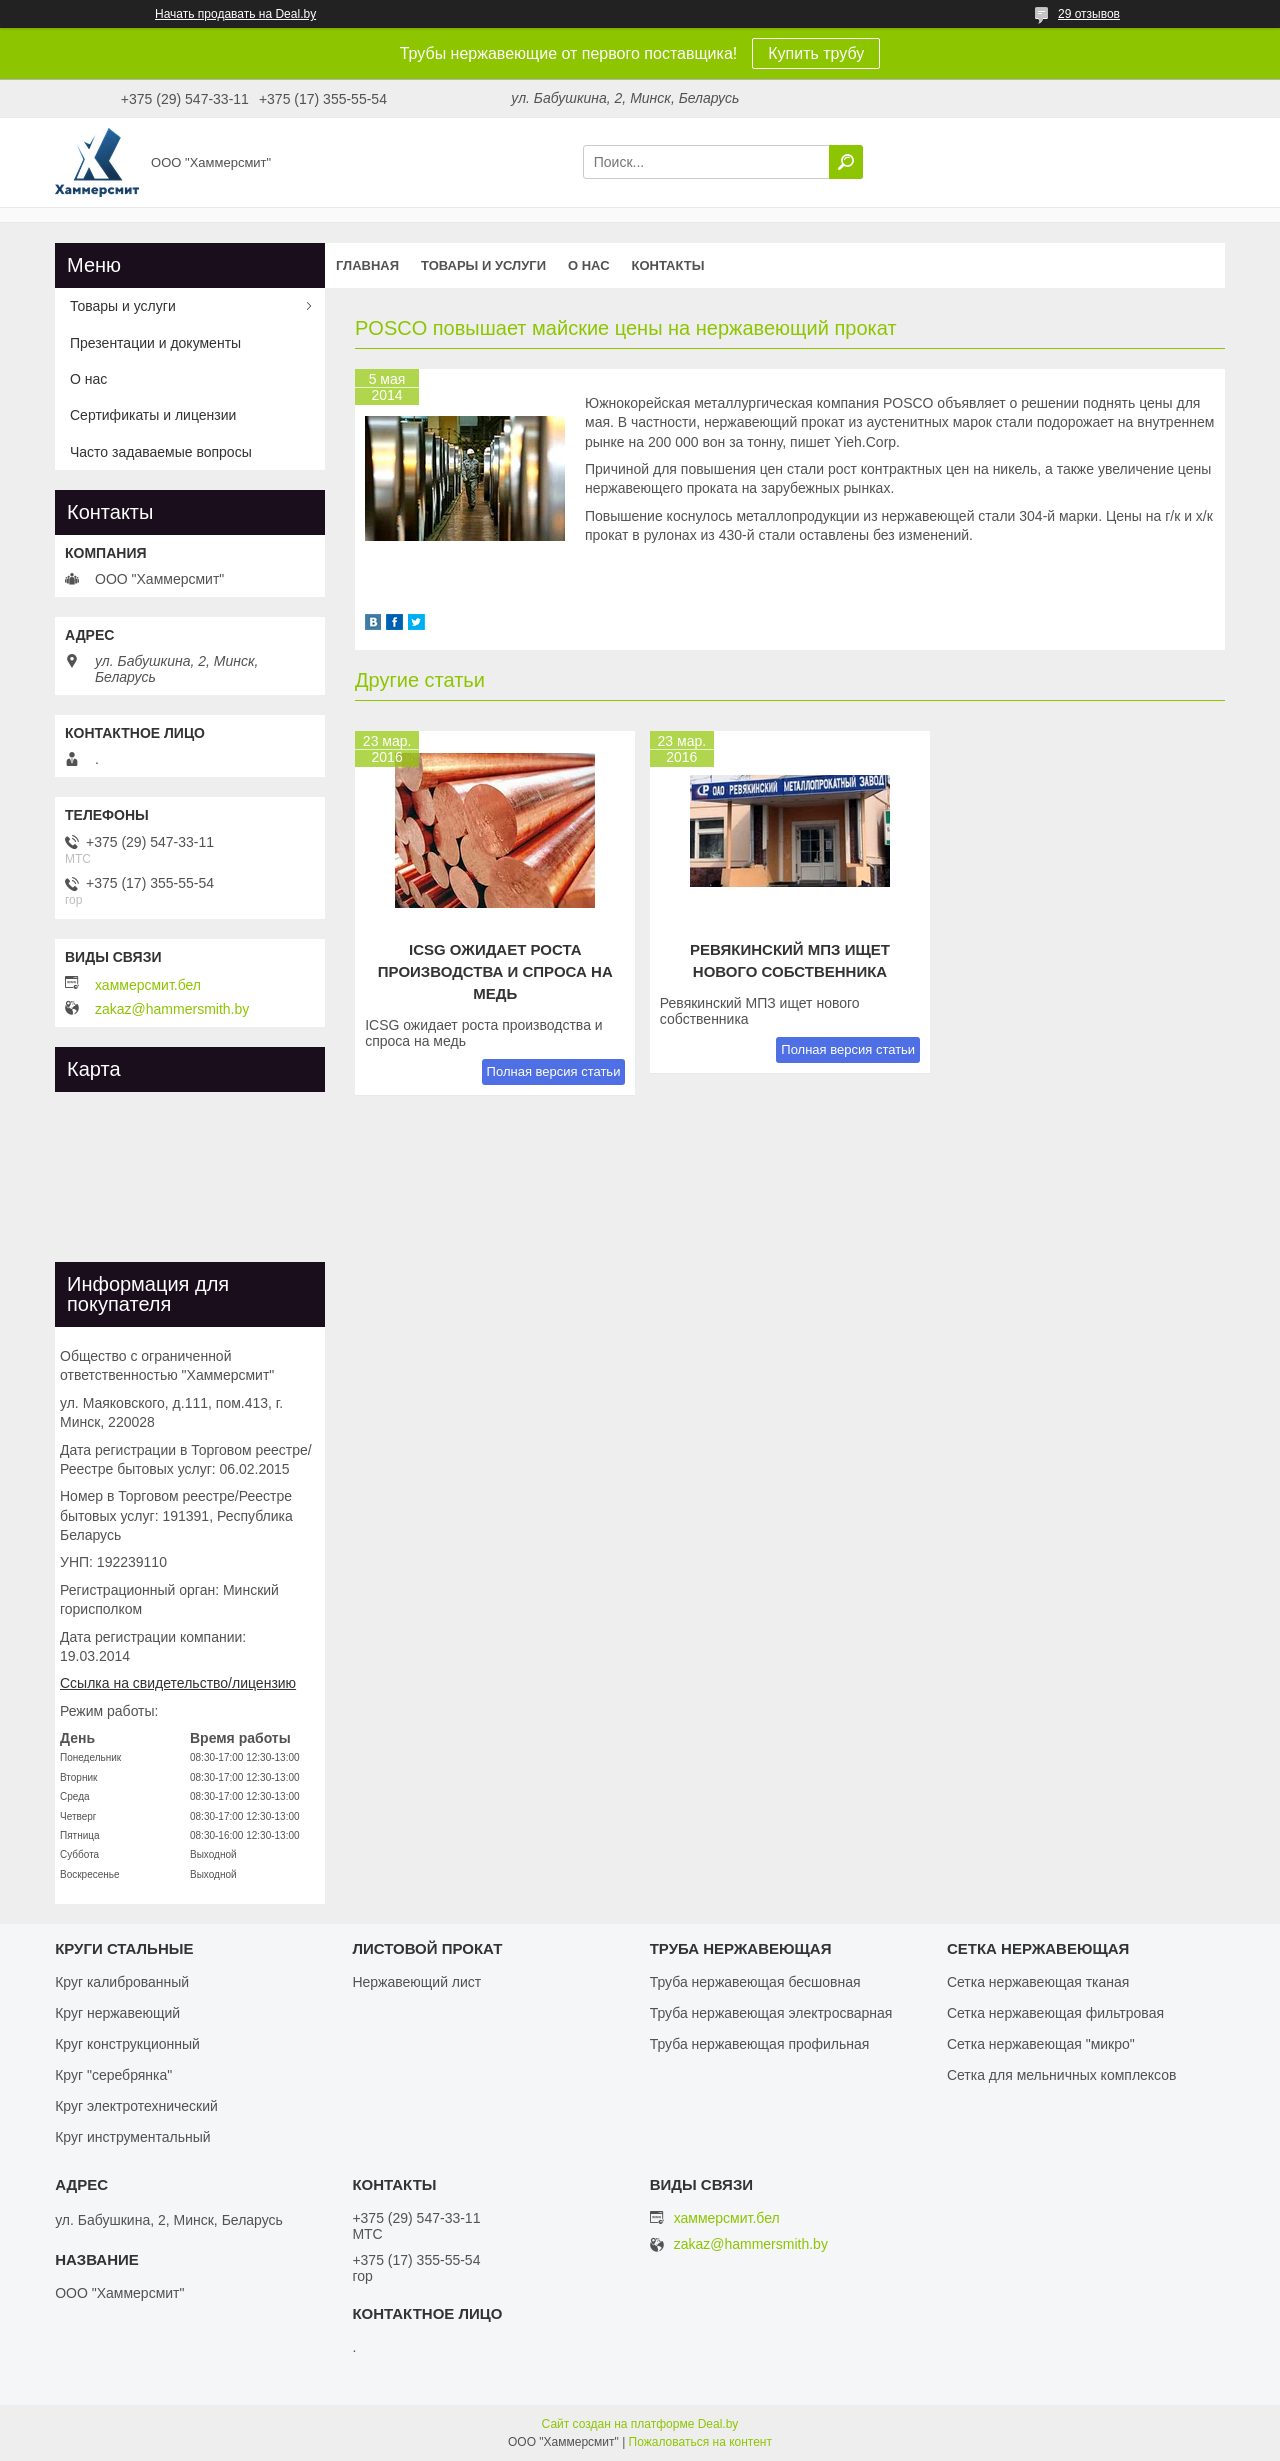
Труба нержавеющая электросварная (771, 2013)
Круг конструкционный (127, 2044)
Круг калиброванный (122, 1982)
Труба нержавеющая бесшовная (755, 1982)
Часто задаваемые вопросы (161, 452)
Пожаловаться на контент (700, 2442)
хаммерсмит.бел (148, 985)
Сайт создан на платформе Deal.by (640, 2424)
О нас (589, 265)
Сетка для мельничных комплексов (1062, 2075)
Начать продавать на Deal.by (235, 14)
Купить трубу (816, 53)
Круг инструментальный (132, 2137)
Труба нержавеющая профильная (760, 2044)
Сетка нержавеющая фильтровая (1055, 2013)
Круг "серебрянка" (113, 2075)
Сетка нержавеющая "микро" (1041, 2044)
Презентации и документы (155, 343)
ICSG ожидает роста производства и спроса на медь (495, 971)
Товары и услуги (483, 265)
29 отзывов (1089, 14)
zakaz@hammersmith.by (172, 1009)
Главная (367, 265)
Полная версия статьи (554, 1071)
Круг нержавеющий (117, 2013)
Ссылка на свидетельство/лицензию (178, 1683)
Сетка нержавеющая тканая (1038, 1982)
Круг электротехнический (136, 2106)
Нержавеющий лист (416, 1982)
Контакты (668, 265)
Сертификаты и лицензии (153, 415)
